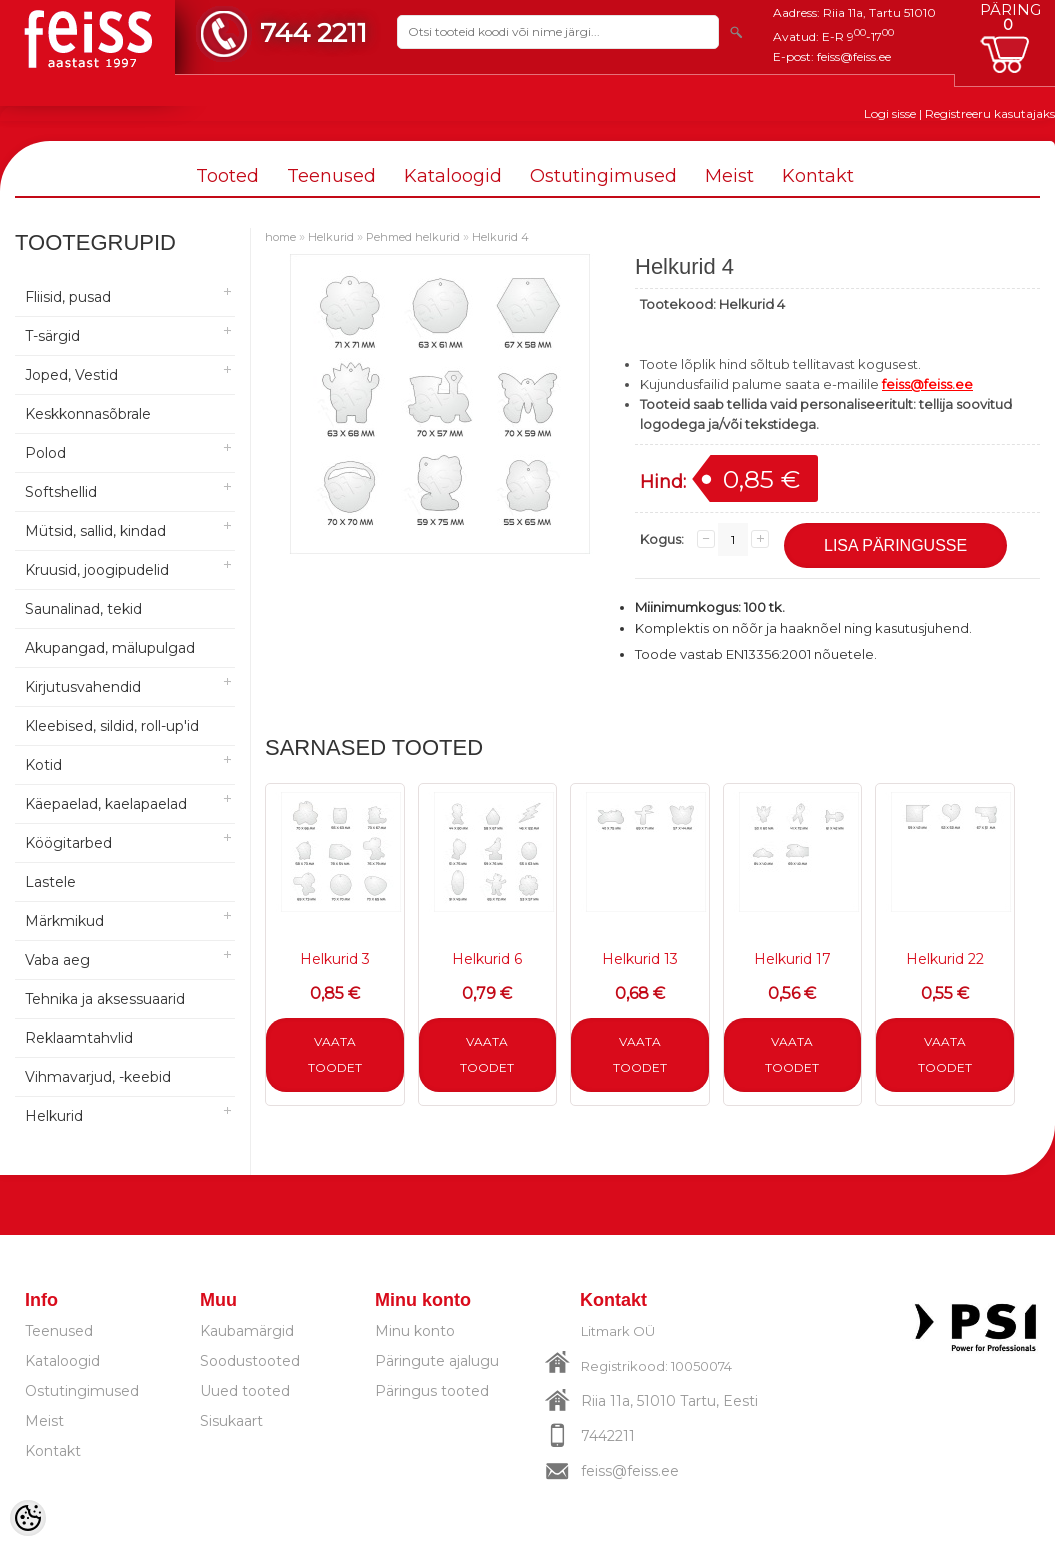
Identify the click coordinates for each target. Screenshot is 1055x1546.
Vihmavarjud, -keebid (98, 1077)
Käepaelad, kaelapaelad (106, 804)
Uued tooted (245, 1391)
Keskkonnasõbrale (88, 414)
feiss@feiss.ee (854, 56)
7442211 (608, 1436)
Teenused (331, 176)
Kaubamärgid (247, 1331)
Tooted (227, 176)
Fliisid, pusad (68, 297)
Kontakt (818, 176)
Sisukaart (231, 1421)
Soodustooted (250, 1361)
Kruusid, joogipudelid (97, 570)
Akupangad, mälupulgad (110, 648)
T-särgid (52, 336)
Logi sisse (890, 113)
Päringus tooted (432, 1391)
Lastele (50, 882)
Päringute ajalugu (437, 1361)
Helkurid (54, 1116)
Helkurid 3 (335, 959)
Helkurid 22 (945, 959)
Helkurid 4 (500, 237)
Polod (45, 453)
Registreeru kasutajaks (990, 113)
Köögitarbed (68, 843)
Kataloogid (453, 176)
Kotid (43, 765)
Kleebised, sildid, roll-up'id (112, 726)
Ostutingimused (603, 176)
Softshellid (61, 492)
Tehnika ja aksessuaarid (105, 999)
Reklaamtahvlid (79, 1038)
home (280, 237)
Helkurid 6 (487, 959)
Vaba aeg (57, 960)
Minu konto (415, 1331)
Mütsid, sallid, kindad (95, 531)
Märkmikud (64, 921)
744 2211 (313, 32)
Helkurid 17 (792, 959)
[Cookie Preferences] (28, 1518)
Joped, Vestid (71, 375)
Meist (729, 176)
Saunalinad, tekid (83, 609)
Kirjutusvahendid (83, 687)
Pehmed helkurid (413, 237)
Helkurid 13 (640, 959)
